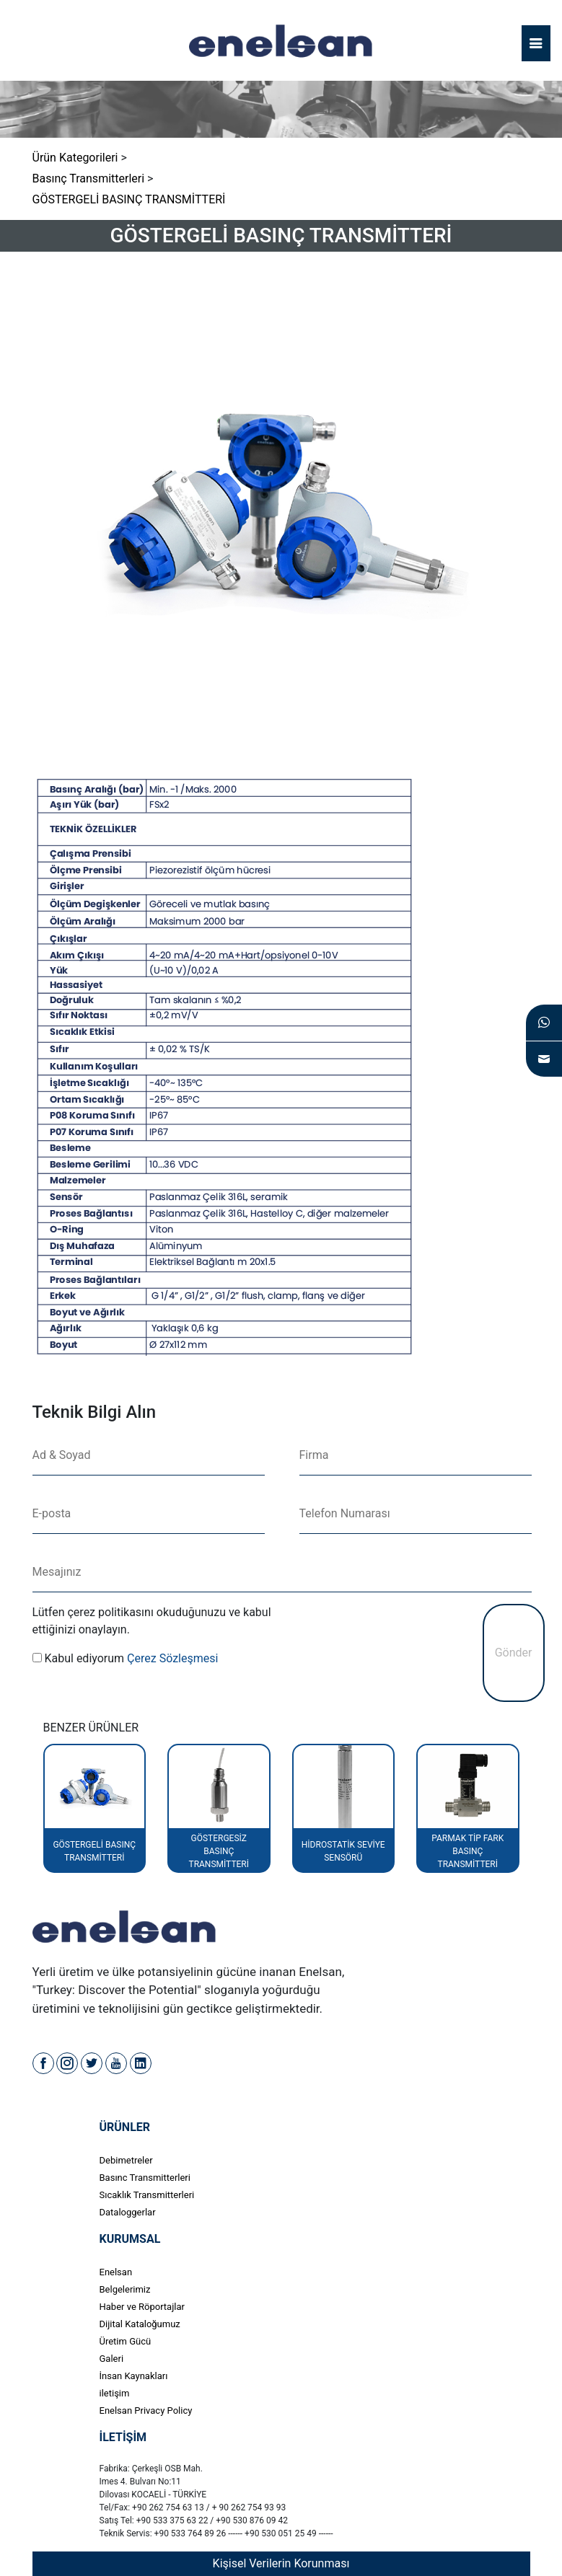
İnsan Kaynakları (134, 2375)
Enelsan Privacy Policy (146, 2410)
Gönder (513, 1652)
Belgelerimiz (125, 2289)
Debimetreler (126, 2160)
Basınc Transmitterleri (145, 2177)
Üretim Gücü (126, 2341)
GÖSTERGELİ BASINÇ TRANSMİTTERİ (129, 199)
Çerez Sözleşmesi (172, 1658)
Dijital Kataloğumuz (140, 2324)
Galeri (112, 2358)
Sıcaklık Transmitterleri (147, 2194)
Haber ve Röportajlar (142, 2306)
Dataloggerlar (128, 2212)
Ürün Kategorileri (75, 157)
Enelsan (116, 2272)
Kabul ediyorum (84, 1658)
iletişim (115, 2393)
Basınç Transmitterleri (88, 178)
